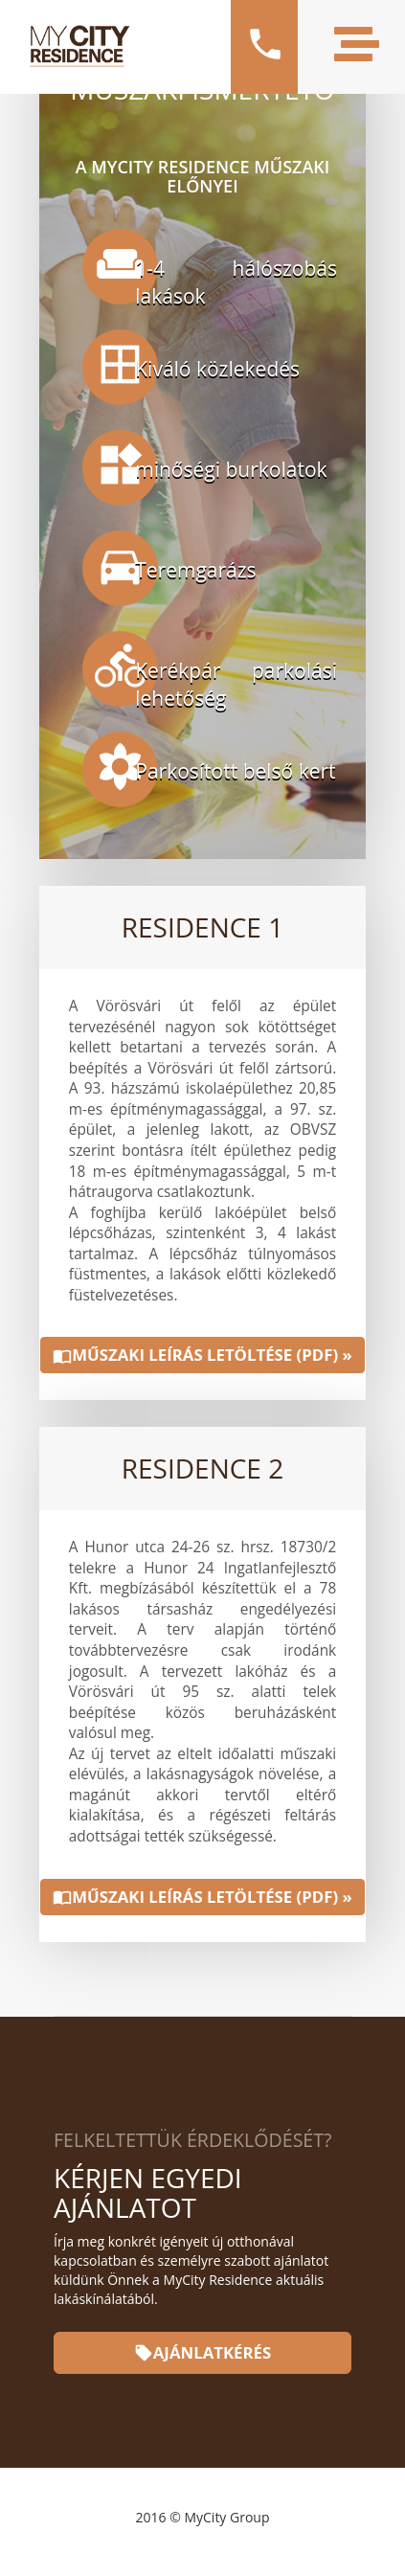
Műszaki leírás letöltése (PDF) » (202, 1355)
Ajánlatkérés (202, 2352)
